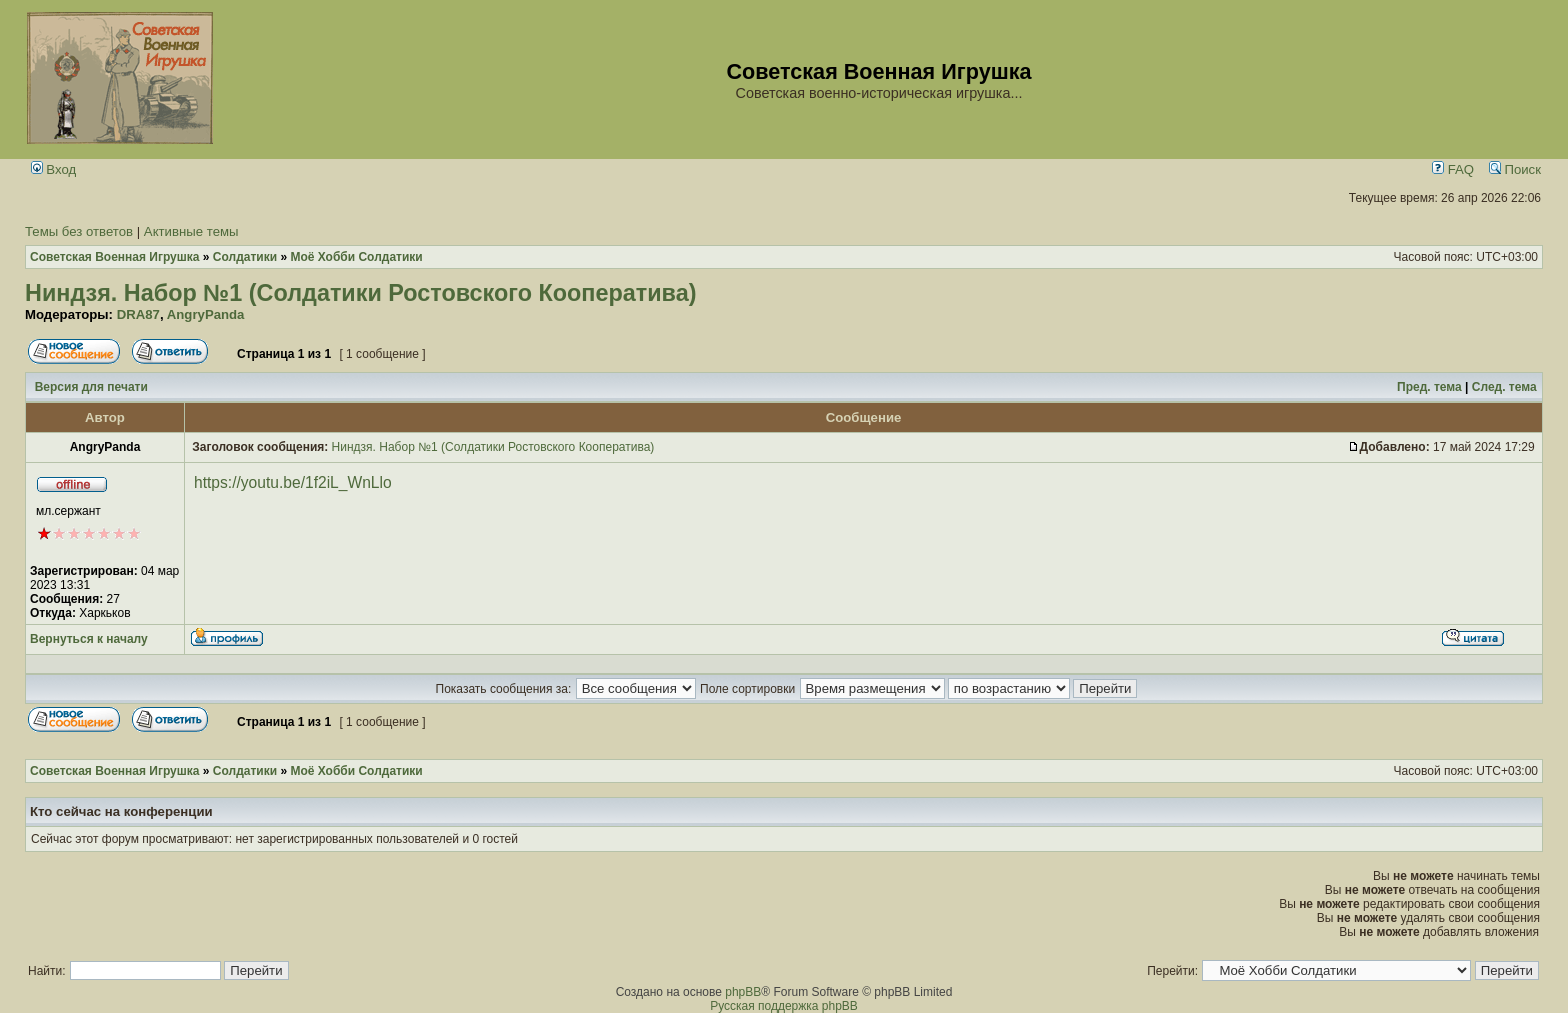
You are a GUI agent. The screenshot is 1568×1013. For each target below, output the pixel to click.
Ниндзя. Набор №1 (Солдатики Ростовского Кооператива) (360, 293)
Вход (54, 169)
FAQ (1453, 169)
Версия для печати (91, 387)
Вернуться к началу (89, 639)
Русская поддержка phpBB (784, 1006)
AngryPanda (206, 314)
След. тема (1504, 387)
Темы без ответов (79, 231)
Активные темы (191, 231)
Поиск (1515, 169)
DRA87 (138, 314)
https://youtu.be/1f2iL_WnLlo (293, 482)
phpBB (743, 992)
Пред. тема (1429, 387)
